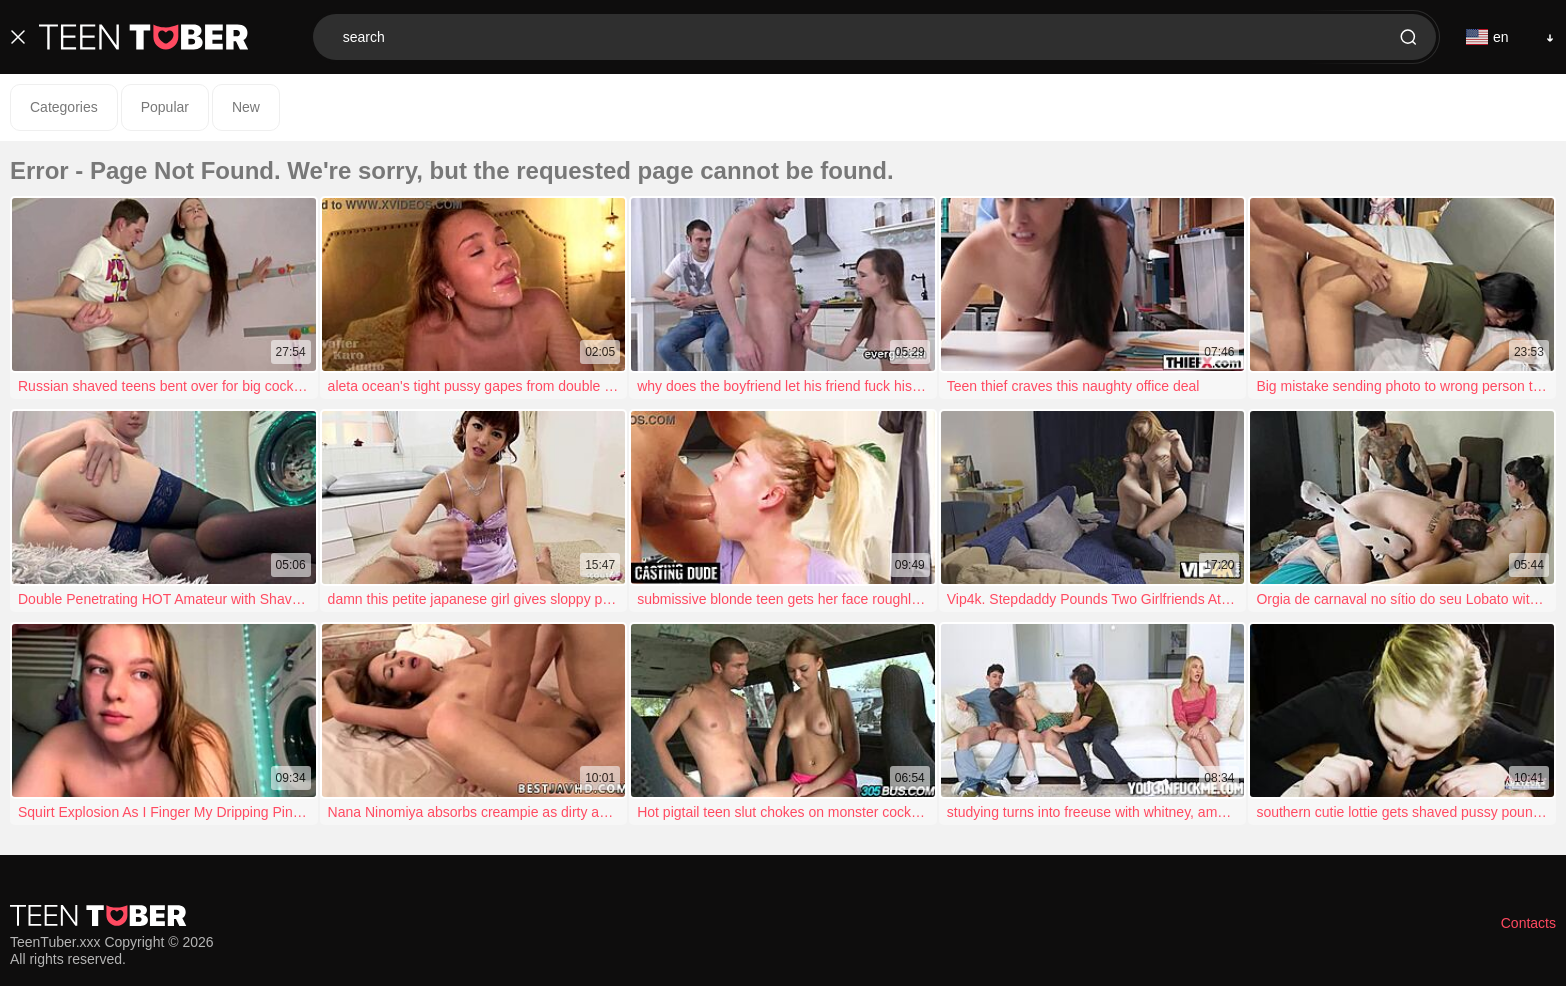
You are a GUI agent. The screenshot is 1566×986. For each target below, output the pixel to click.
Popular (165, 107)
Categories (64, 107)
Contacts (1528, 923)
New (246, 107)
